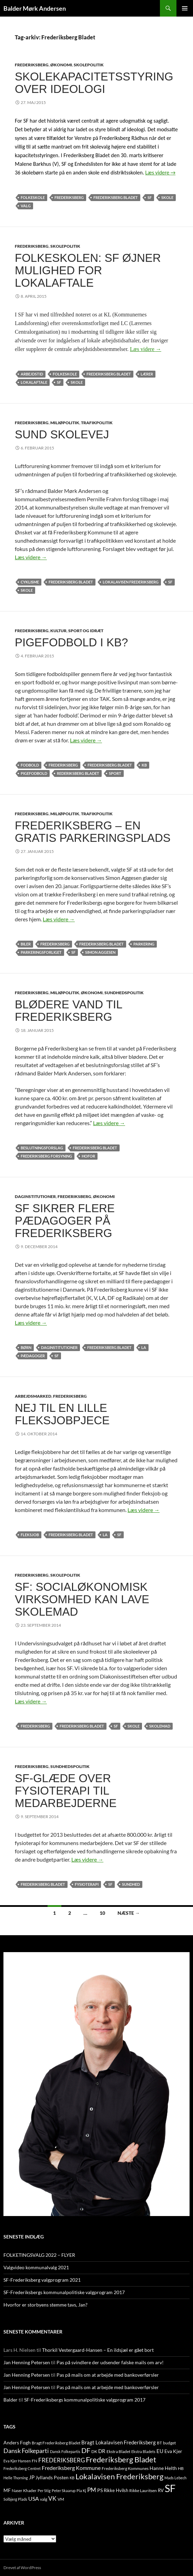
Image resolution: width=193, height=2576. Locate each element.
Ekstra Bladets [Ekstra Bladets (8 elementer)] (143, 2451)
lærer (147, 374)
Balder (10, 2400)
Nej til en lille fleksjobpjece (62, 1414)
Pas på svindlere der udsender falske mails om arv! (110, 2362)
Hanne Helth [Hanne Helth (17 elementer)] (163, 2468)
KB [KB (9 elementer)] (72, 2477)
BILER (26, 944)
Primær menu (184, 8)
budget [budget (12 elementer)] (169, 2442)
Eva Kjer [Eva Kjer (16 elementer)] (173, 2451)
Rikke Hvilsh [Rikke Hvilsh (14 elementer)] (116, 2490)
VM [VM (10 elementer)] (61, 2499)
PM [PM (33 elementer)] (91, 2489)
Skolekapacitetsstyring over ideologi (94, 82)
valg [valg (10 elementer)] (43, 2499)
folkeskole (33, 197)
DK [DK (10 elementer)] (94, 2451)
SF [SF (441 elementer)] (170, 2488)
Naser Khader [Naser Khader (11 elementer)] (24, 2490)
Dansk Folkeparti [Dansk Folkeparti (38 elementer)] (26, 2450)
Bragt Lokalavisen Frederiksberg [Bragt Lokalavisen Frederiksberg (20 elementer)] (118, 2442)
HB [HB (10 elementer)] (181, 2468)
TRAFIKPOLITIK (97, 422)
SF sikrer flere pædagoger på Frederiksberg (65, 1220)
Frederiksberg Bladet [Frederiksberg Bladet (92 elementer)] (121, 2459)
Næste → (129, 1913)
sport (115, 773)
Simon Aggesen (100, 952)
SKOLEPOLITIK (89, 64)
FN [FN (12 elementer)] (34, 2460)
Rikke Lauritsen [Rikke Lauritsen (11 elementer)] (143, 2490)
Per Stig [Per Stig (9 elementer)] (44, 2490)
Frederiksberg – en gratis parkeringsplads (93, 831)
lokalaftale (34, 382)
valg (26, 205)
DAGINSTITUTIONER (35, 1196)
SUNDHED (131, 1884)
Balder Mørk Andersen (34, 8)
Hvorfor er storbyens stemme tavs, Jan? (45, 2305)
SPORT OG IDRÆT (85, 630)
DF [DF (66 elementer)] (85, 2450)
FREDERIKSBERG (32, 64)
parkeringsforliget (41, 952)
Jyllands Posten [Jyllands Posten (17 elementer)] (52, 2477)
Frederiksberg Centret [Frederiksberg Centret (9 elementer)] (22, 2468)
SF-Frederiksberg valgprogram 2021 (42, 2280)
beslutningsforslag (42, 1148)
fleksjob (30, 1534)
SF (150, 197)
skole (167, 197)
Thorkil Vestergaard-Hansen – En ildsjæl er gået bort (98, 2350)
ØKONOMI (61, 64)
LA (143, 1347)
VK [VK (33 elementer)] (52, 2498)
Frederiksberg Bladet (115, 197)
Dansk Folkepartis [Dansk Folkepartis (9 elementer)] (65, 2451)
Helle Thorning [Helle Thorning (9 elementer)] (15, 2477)
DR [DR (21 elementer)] (101, 2451)
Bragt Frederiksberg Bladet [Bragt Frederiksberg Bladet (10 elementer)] (56, 2443)
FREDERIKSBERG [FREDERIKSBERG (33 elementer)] (61, 2460)
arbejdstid (32, 374)
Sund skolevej (62, 434)
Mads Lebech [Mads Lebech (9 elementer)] (175, 2477)
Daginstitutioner (59, 1347)
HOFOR (88, 1156)
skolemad (159, 1726)
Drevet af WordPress (22, 2567)
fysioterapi (87, 1884)
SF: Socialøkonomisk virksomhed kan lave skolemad (82, 1599)
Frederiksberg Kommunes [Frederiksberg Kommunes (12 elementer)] (125, 2468)
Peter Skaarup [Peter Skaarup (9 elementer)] (63, 2490)
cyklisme (30, 582)
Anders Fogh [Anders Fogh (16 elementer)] (17, 2442)
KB (144, 765)
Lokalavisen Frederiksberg (131, 582)
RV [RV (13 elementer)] (161, 2490)
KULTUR (58, 630)
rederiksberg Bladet (78, 773)
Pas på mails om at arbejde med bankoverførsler (108, 2375)
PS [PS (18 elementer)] (100, 2490)
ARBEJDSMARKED (33, 1396)
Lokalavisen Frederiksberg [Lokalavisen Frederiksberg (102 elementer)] (119, 2476)
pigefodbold (34, 773)
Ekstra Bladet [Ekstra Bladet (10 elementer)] (118, 2451)
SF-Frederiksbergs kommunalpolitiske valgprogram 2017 (64, 2292)
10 (102, 1913)
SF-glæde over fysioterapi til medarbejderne (65, 1790)
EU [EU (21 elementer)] (159, 2451)
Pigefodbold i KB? (71, 642)
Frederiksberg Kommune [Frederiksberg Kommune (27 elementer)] (71, 2467)
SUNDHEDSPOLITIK (124, 992)
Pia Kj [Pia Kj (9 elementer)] (81, 2490)
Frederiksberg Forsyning (46, 1156)
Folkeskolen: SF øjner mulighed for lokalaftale (88, 270)
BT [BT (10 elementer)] (159, 2443)
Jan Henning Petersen (26, 2362)
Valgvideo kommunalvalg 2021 (36, 2267)
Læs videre (160, 172)
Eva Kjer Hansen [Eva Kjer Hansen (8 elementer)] (17, 2461)
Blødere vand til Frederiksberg (68, 1010)
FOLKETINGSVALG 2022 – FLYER (39, 2255)
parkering (143, 944)
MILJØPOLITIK (64, 422)
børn (26, 1347)
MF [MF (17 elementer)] (7, 2490)
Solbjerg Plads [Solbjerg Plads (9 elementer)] (15, 2499)
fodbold (30, 765)
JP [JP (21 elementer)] (31, 2477)
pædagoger (33, 1355)
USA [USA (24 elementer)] (33, 2499)
